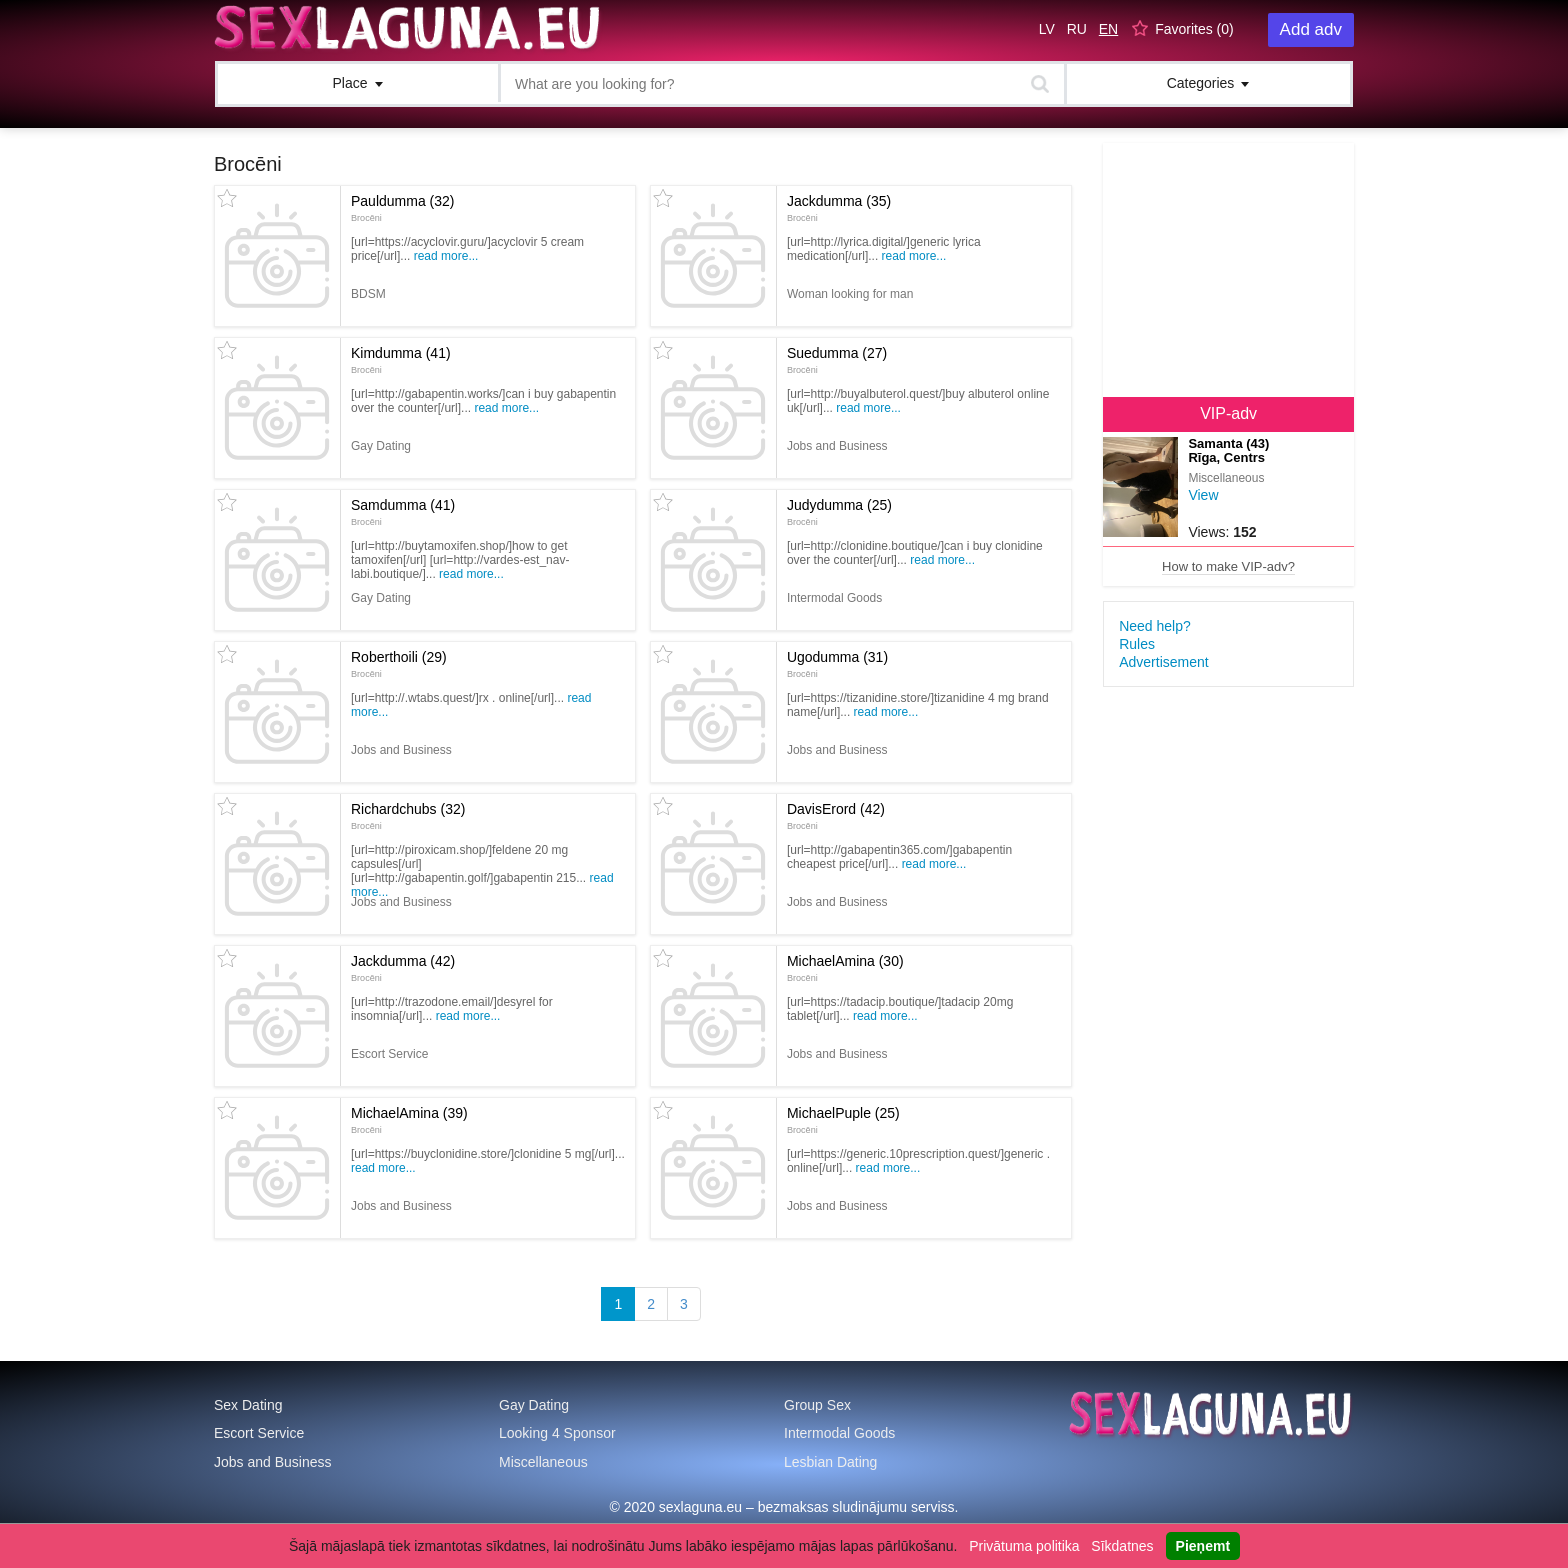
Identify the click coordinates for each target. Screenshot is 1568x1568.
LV (1047, 29)
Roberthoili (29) (399, 664)
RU (1077, 29)
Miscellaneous (543, 1462)
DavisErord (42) (836, 816)
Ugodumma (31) (837, 664)
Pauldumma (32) (403, 208)
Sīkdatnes (1122, 1546)
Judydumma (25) (839, 512)
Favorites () (1194, 29)
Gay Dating (534, 1405)
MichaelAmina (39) (409, 1120)
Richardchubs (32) (408, 816)
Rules (1137, 644)
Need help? (1155, 626)
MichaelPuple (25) (843, 1120)
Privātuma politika (1024, 1546)
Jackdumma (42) (403, 968)
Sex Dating (248, 1405)
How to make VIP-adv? (1228, 566)
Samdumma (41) (403, 512)
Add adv (1311, 29)
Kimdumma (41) (401, 360)
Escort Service (259, 1433)
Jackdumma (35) (839, 208)
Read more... (446, 256)
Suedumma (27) (837, 360)
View (1203, 495)
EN (1108, 29)
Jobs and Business (273, 1462)
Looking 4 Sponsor (557, 1433)
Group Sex (817, 1405)
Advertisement (1163, 662)
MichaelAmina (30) (845, 968)
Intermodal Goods (839, 1433)
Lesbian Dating (830, 1462)
